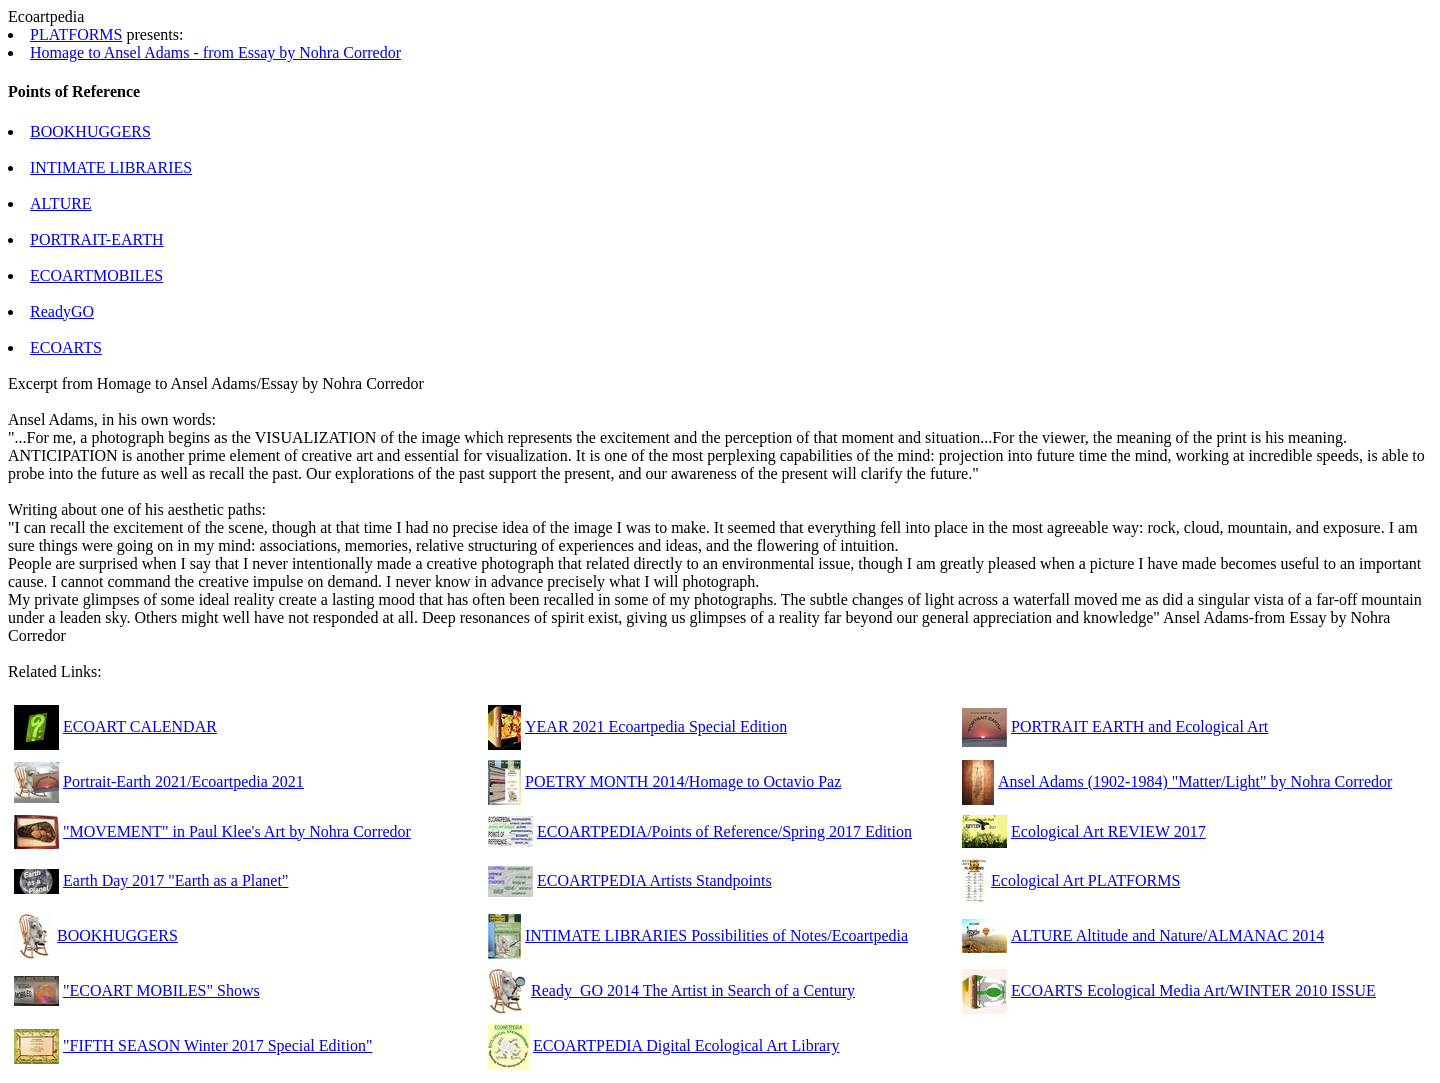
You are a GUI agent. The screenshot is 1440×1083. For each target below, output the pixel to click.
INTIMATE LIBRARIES (111, 167)
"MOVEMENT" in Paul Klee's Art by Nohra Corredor (237, 831)
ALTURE (61, 203)
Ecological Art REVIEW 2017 (1108, 831)
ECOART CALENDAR (140, 726)
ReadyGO (62, 311)
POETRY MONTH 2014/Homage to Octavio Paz (683, 781)
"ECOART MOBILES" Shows (161, 990)
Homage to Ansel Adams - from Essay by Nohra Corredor (215, 52)
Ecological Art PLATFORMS (1085, 880)
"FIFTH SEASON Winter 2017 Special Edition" (217, 1045)
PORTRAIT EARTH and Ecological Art (1139, 726)
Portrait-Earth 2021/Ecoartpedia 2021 (183, 781)
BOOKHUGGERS (90, 131)
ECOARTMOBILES (96, 275)
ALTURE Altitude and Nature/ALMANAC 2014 (1167, 935)
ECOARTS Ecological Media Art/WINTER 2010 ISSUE (1193, 990)
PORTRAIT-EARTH (97, 239)
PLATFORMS (76, 34)
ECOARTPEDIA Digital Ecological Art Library (686, 1045)
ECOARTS (66, 347)
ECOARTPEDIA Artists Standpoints (654, 880)
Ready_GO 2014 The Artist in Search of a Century (693, 990)
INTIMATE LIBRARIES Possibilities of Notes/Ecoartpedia (716, 935)
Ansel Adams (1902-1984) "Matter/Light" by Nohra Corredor (1195, 781)
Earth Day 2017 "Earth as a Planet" (175, 880)
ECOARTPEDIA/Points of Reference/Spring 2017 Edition (724, 831)
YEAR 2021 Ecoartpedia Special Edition (656, 726)
